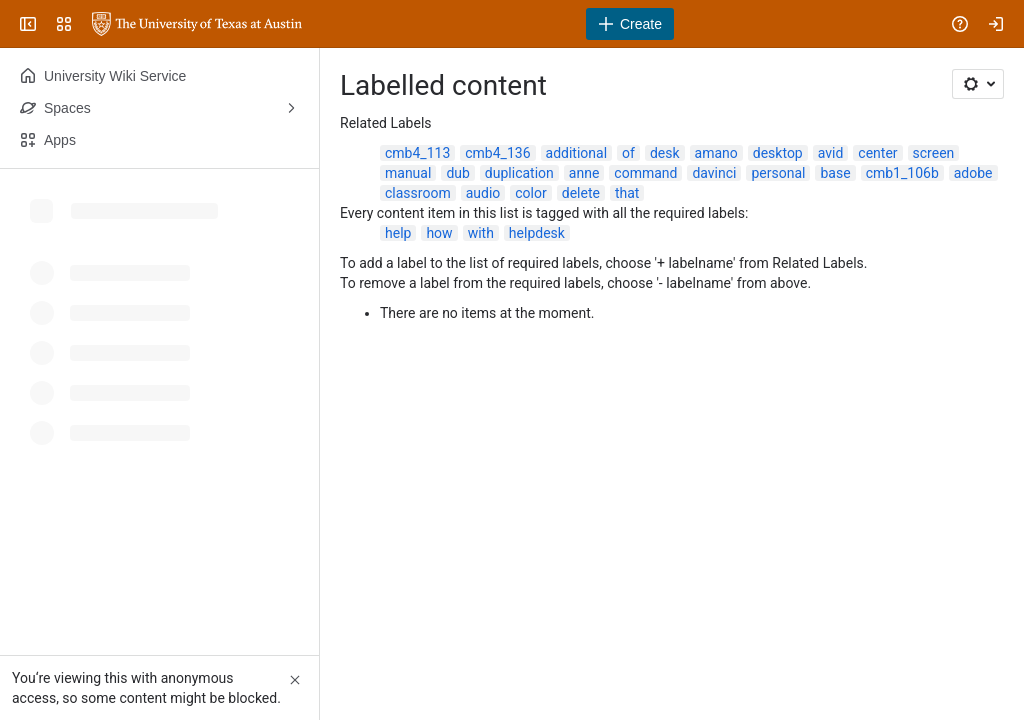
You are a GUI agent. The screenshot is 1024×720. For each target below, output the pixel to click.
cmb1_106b (902, 173)
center (877, 153)
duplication (519, 173)
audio (483, 193)
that (627, 193)
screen (934, 153)
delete (581, 193)
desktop (778, 153)
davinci (714, 173)
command (645, 173)
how (439, 233)
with (481, 233)
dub (457, 173)
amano (716, 153)
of (628, 153)
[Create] (630, 24)
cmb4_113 (417, 153)
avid (831, 153)
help (398, 233)
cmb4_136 (497, 153)
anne (584, 173)
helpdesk (537, 233)
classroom (418, 193)
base (835, 173)
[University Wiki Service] (197, 24)
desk (665, 153)
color (530, 193)
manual (408, 173)
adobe (973, 173)
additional (577, 153)
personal (778, 173)
